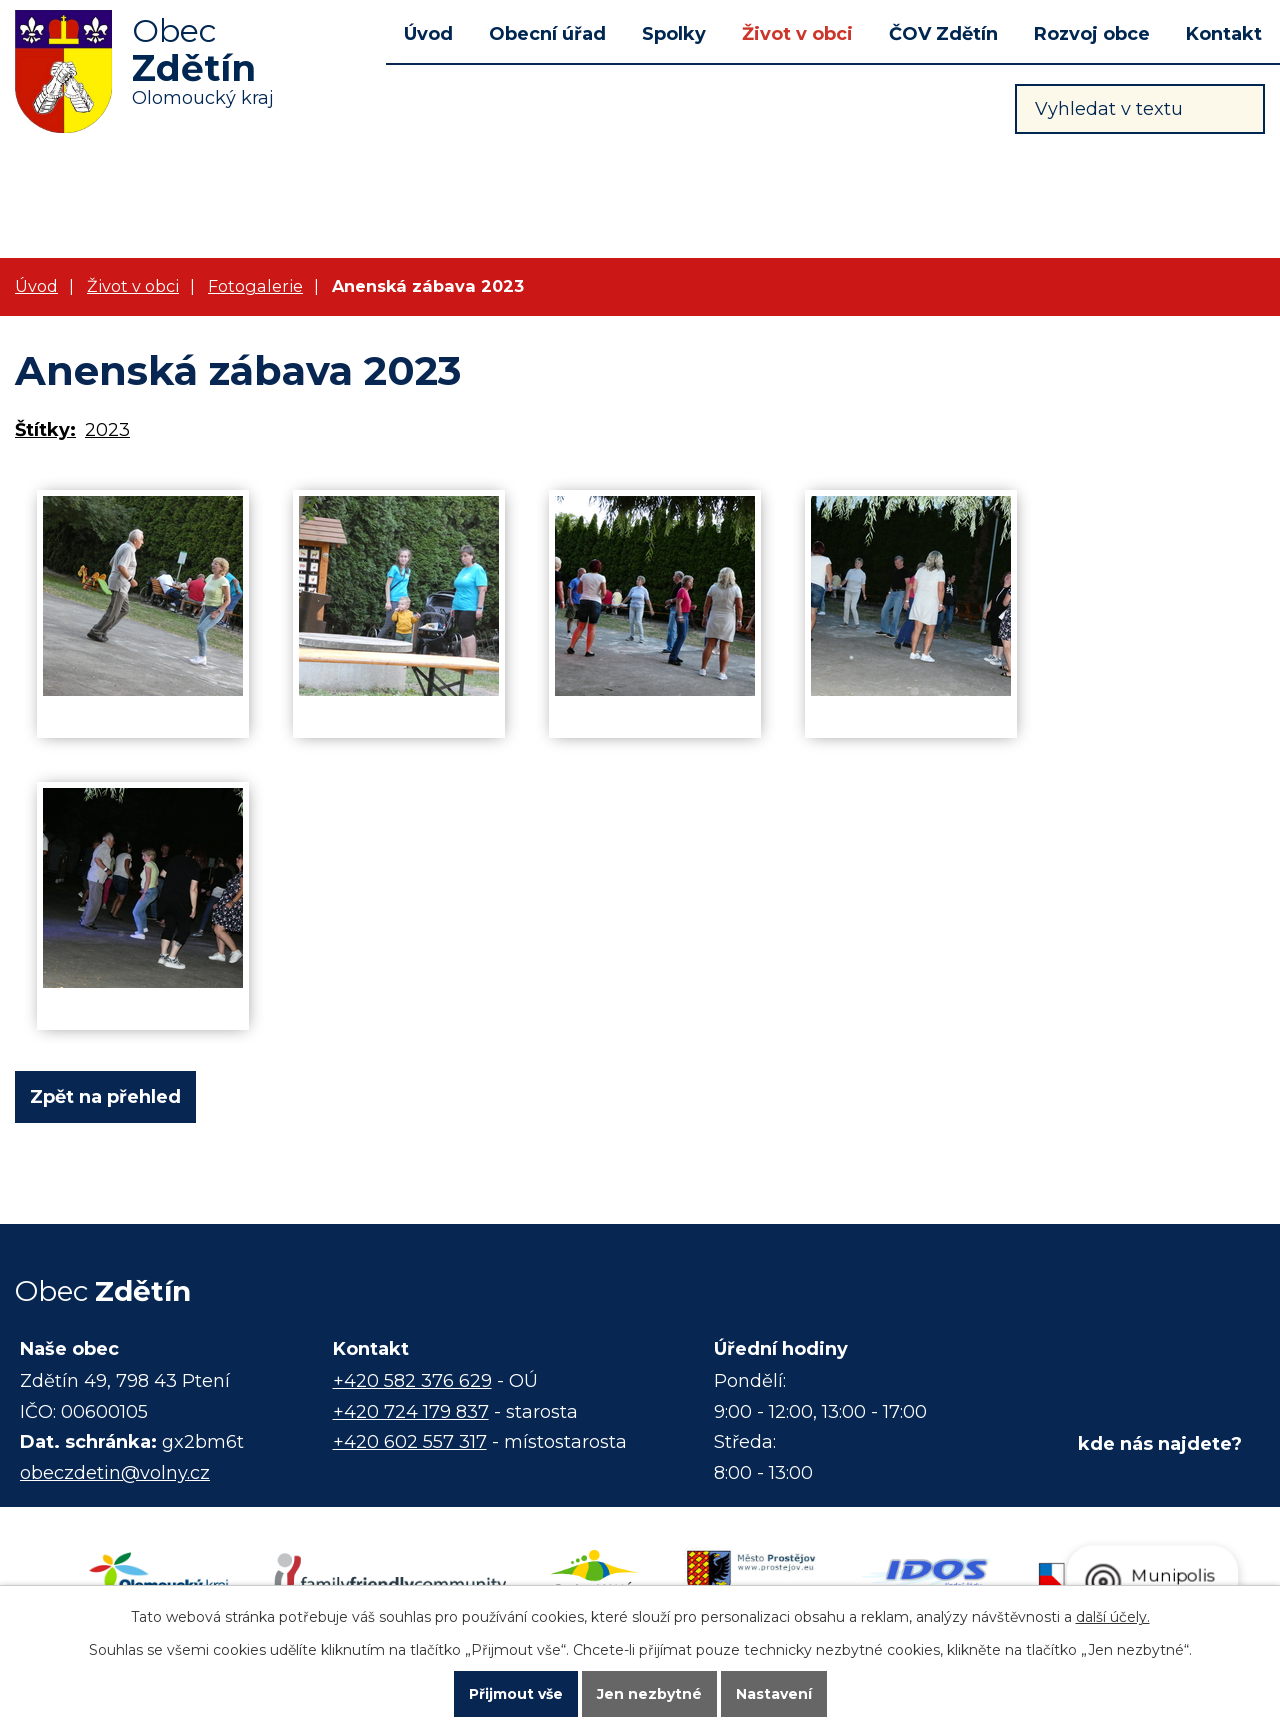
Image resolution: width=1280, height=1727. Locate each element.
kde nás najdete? (1160, 1444)
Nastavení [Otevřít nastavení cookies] (774, 1693)
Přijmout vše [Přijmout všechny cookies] (516, 1693)
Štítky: (45, 430)
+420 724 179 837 (411, 1412)
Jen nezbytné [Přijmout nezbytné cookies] (649, 1693)
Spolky (674, 34)
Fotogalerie (255, 286)
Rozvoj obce (1092, 34)
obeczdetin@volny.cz (115, 1473)
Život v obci (797, 34)
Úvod (428, 34)
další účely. (1113, 1615)
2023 (107, 430)
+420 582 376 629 (412, 1381)
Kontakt (1224, 34)
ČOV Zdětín (943, 34)
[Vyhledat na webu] (1140, 109)
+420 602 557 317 (410, 1442)
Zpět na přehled (105, 1097)
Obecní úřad (547, 34)
